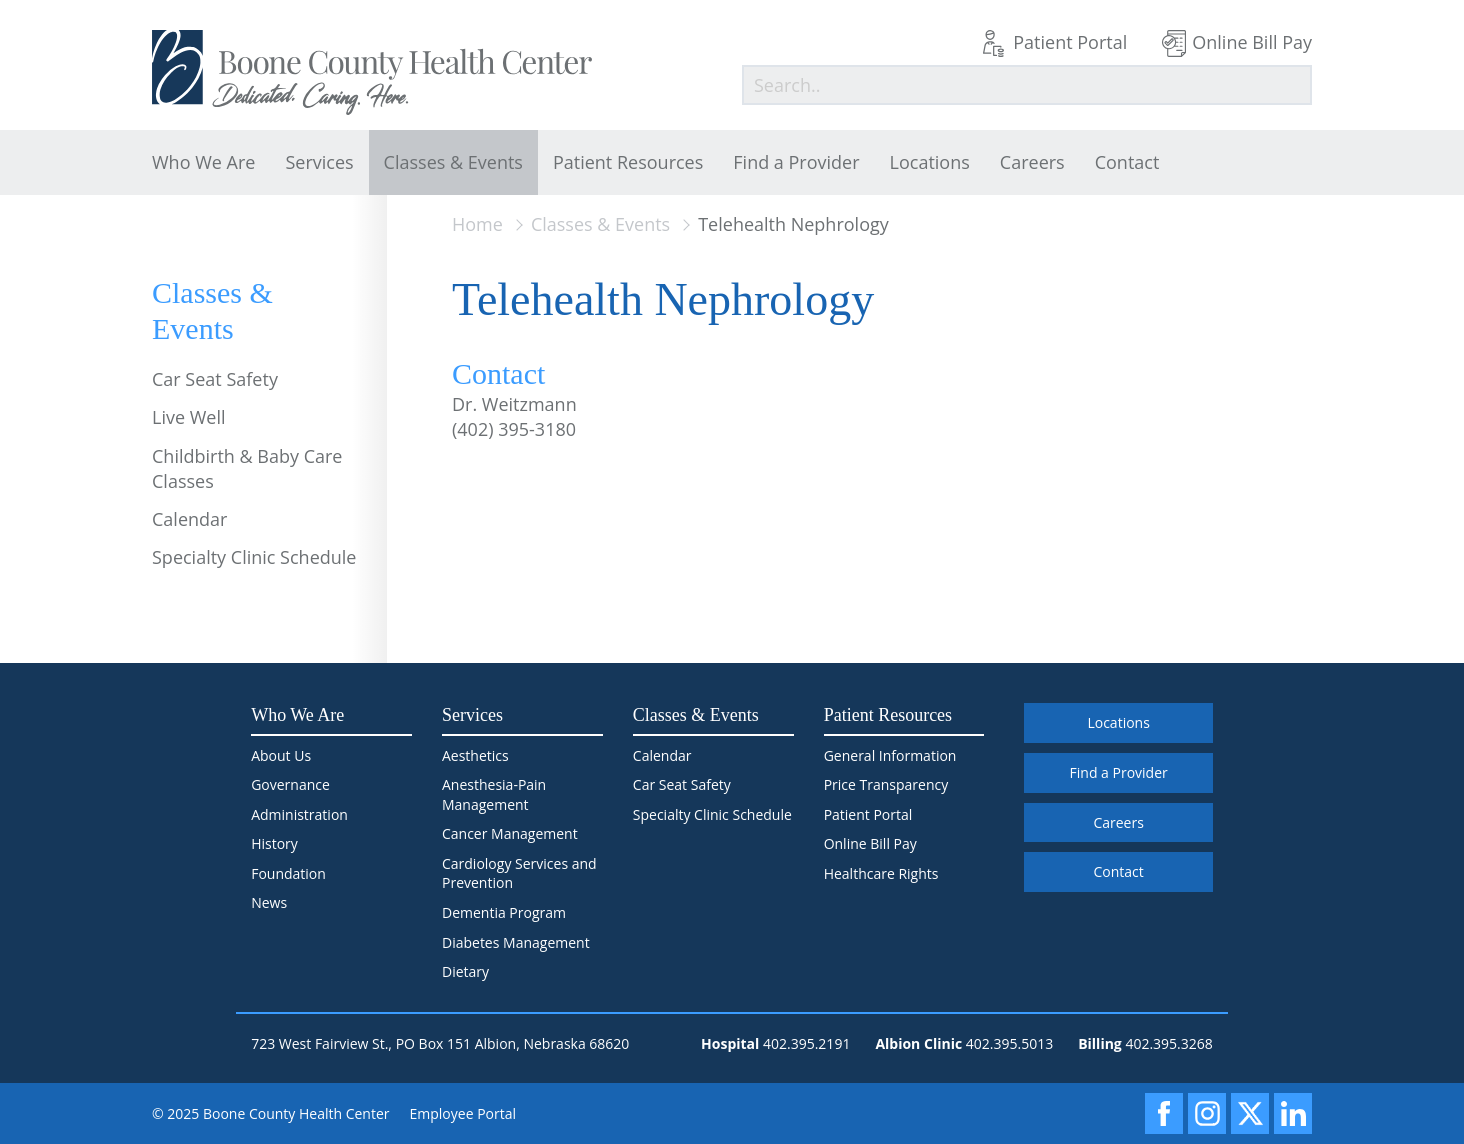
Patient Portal (1070, 42)
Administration (299, 814)
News (269, 902)
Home (477, 224)
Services (319, 162)
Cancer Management (510, 833)
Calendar (189, 519)
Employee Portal (463, 1113)
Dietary (465, 971)
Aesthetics (475, 755)
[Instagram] (1207, 1113)
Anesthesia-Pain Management (494, 794)
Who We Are (203, 162)
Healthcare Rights (881, 873)
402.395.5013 (1009, 1043)
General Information (890, 755)
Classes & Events (453, 162)
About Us (281, 755)
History (274, 843)
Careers (1032, 162)
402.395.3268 (1168, 1043)
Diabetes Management (516, 942)
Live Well (189, 417)
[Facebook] (1164, 1113)
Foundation (288, 873)
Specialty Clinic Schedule (254, 557)
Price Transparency (886, 784)
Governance (290, 784)
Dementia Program (504, 912)
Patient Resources (628, 162)
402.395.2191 (806, 1043)
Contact (1127, 162)
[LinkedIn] (1293, 1113)
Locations (930, 162)
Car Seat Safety (215, 379)
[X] (1250, 1113)
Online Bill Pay (1252, 42)
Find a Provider (796, 162)
